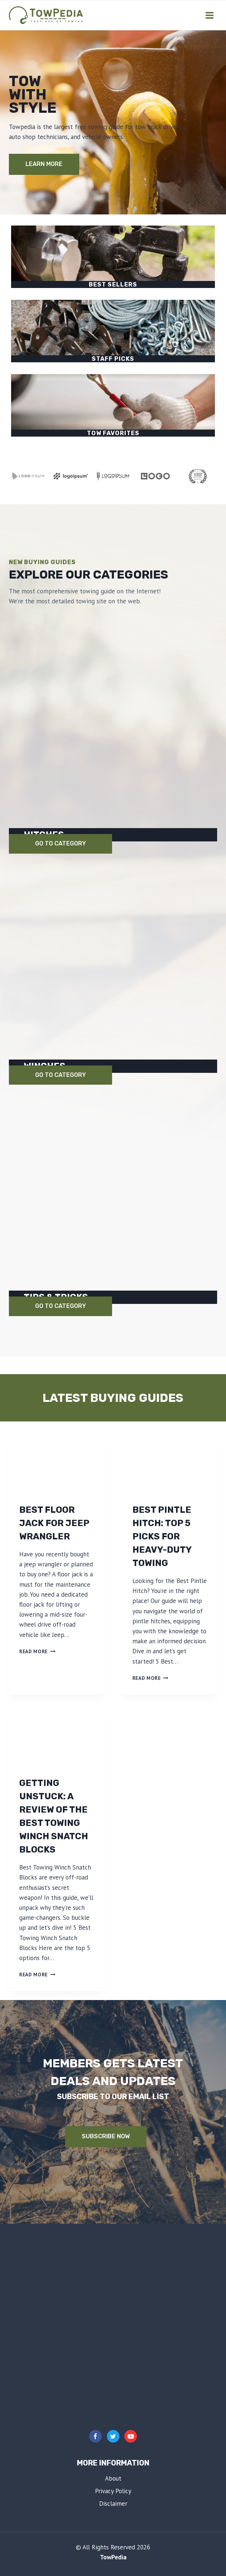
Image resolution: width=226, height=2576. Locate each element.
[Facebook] (95, 2436)
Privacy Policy (113, 2491)
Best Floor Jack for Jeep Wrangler (54, 1523)
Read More (37, 1651)
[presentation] (56, 1463)
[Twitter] (113, 2436)
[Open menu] (209, 15)
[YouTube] (130, 2436)
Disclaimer (113, 2503)
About (113, 2478)
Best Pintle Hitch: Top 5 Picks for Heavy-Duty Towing (161, 1536)
